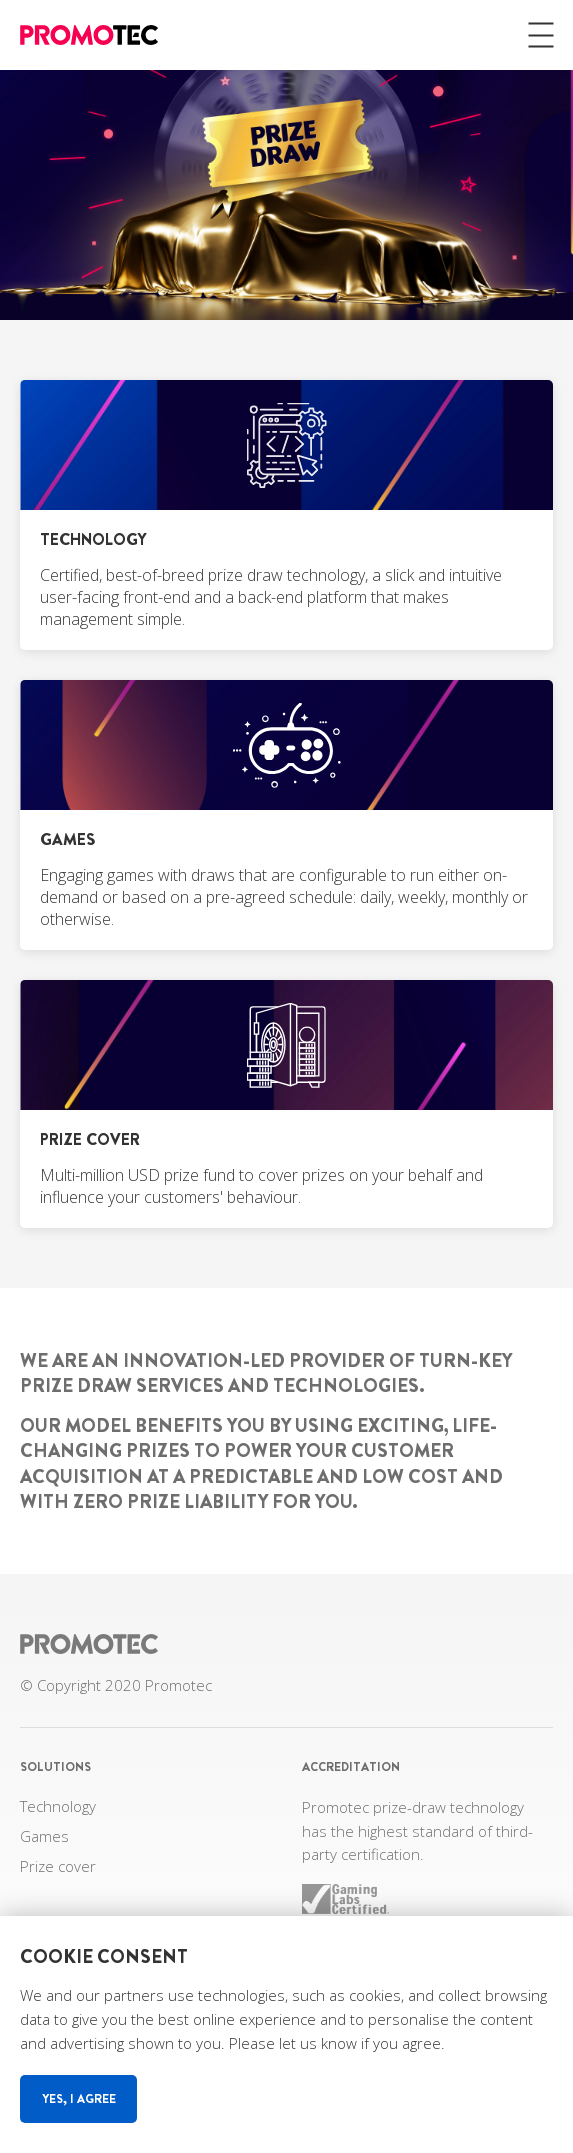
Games (44, 1836)
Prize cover (58, 1866)
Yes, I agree (79, 2099)
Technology (58, 1806)
